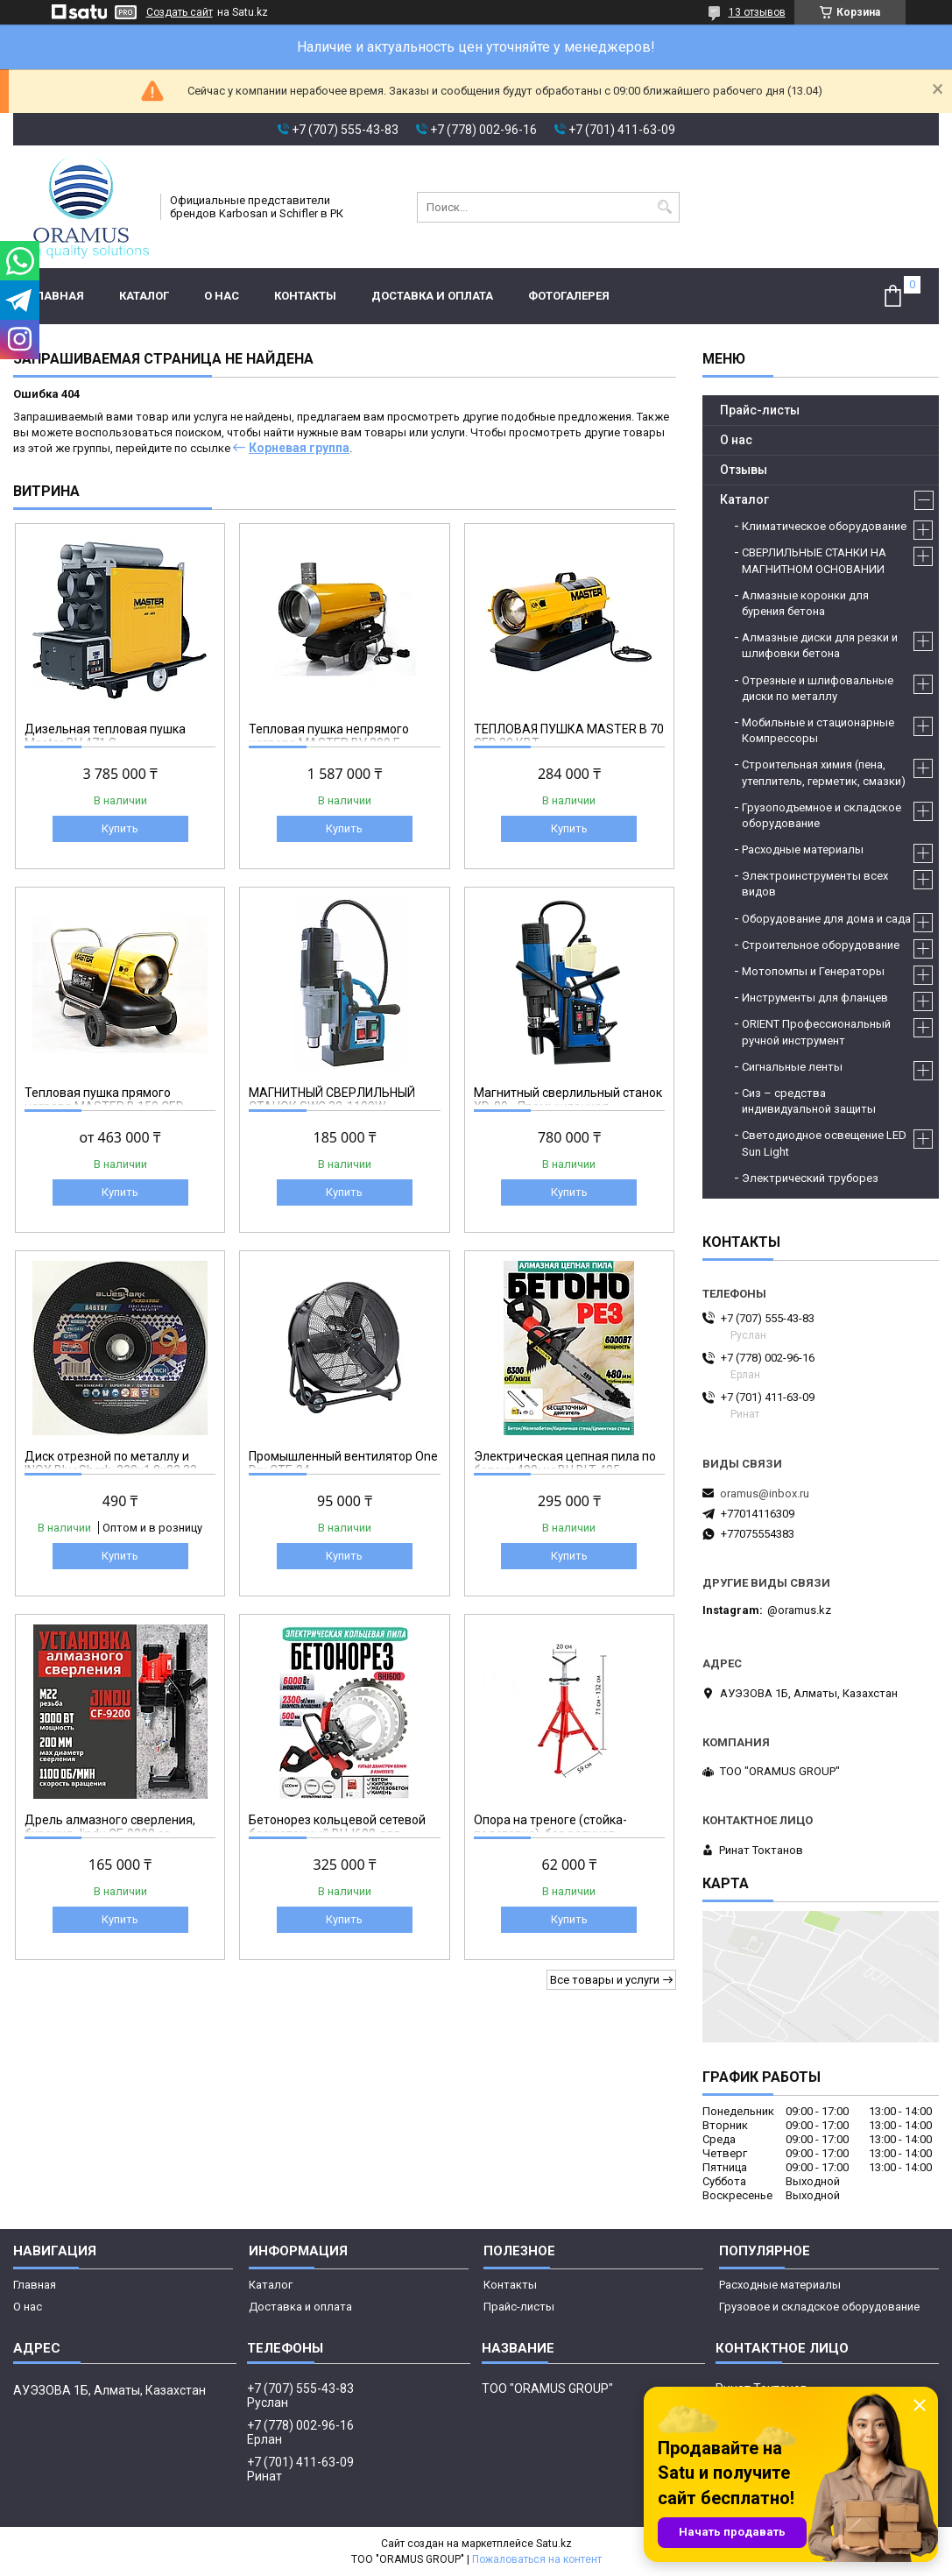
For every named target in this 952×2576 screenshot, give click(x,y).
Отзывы (743, 470)
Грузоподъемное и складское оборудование (821, 815)
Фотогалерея (569, 295)
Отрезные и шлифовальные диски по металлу (817, 688)
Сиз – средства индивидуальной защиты (809, 1100)
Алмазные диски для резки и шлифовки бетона (820, 645)
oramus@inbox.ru (764, 1493)
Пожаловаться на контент (537, 2559)
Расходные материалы (803, 849)
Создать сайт (179, 12)
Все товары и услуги (604, 1979)
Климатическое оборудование (824, 526)
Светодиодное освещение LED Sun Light (824, 1143)
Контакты (305, 295)
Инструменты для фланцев (815, 997)
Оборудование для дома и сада (826, 918)
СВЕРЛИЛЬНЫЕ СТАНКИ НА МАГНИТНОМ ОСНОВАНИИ (814, 560)
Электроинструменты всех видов (815, 883)
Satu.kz (554, 2543)
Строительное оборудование (820, 945)
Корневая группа (299, 448)
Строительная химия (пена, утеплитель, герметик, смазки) (824, 772)
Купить (120, 828)
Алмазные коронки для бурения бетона (805, 603)
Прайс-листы (760, 410)
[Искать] (664, 207)
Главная (57, 295)
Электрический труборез (810, 1178)
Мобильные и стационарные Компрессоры (818, 730)
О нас (221, 295)
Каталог (144, 295)
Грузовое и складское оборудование (819, 2306)
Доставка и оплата (432, 295)
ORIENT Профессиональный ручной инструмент (816, 1031)
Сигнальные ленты (792, 1066)
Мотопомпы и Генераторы (813, 971)
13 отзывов (757, 12)
